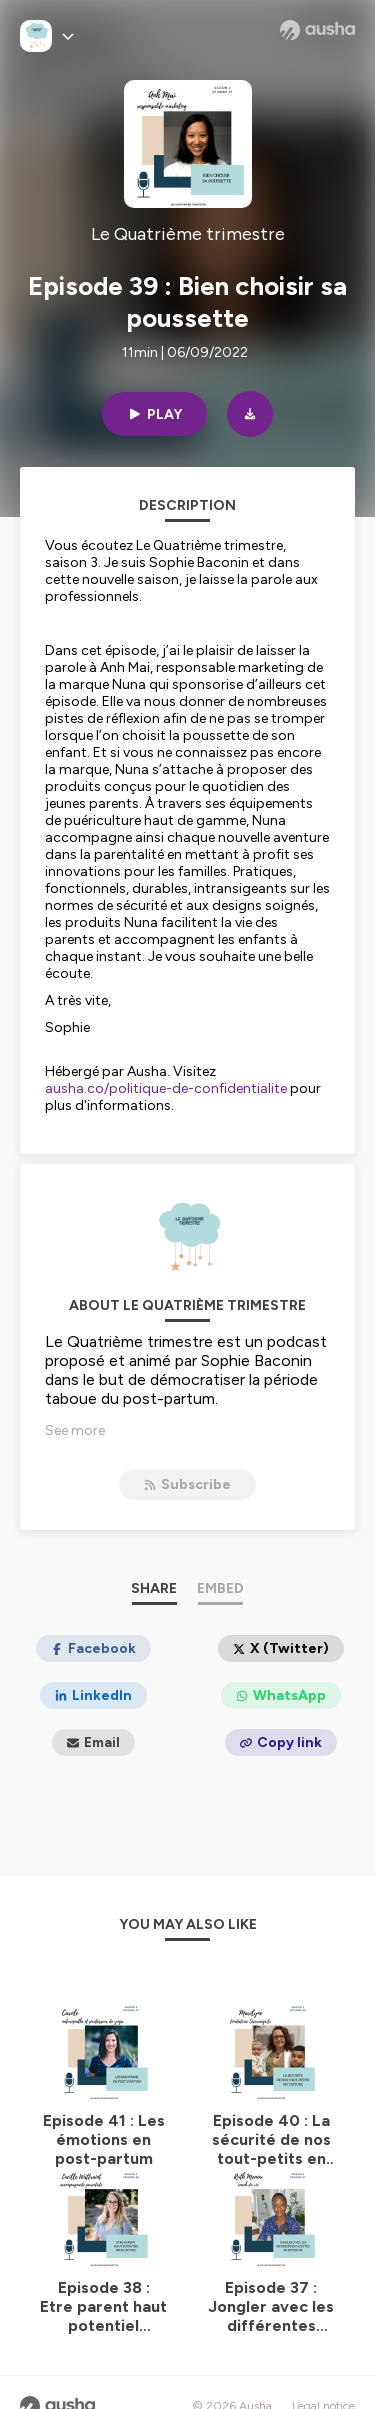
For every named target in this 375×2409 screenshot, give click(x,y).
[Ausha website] (317, 30)
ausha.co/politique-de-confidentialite (166, 1088)
